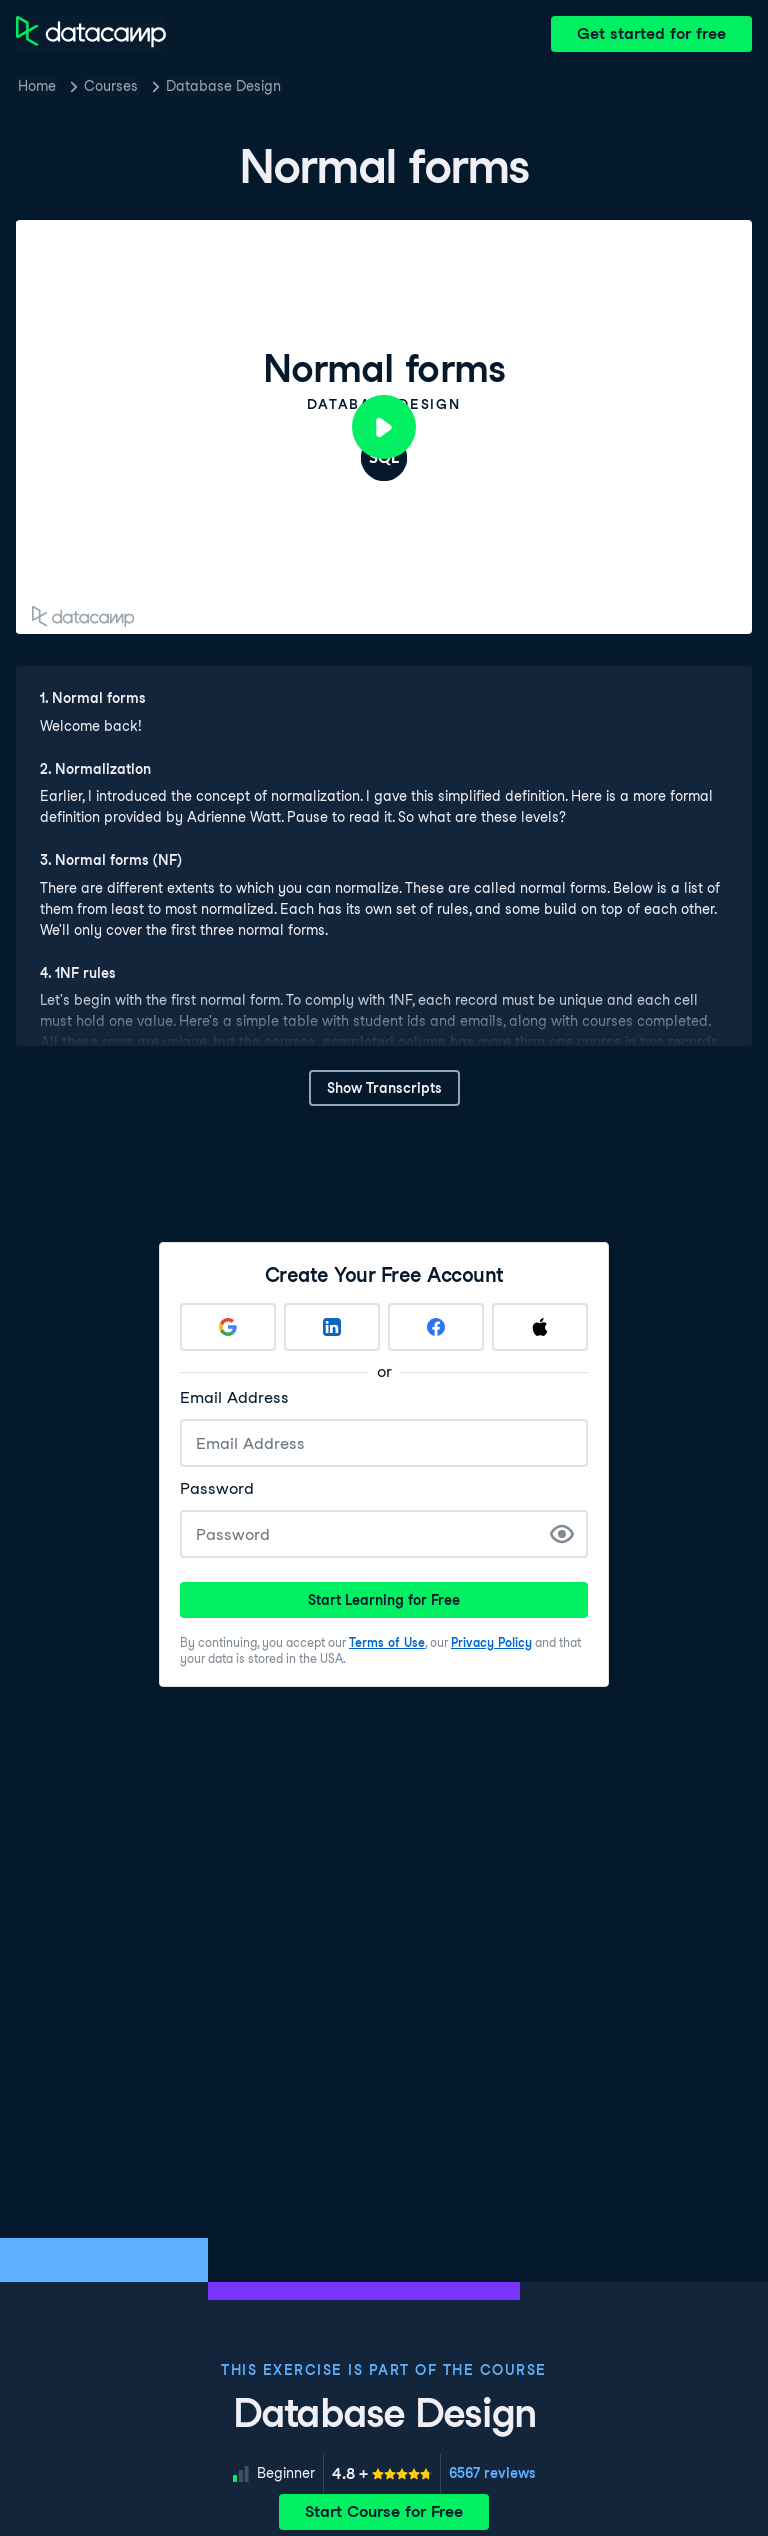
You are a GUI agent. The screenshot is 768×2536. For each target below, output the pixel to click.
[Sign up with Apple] (540, 1327)
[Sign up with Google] (228, 1327)
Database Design (223, 86)
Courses (111, 86)
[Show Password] (562, 1534)
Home (37, 86)
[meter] (382, 2474)
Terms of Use (387, 1642)
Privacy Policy (491, 1642)
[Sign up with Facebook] (436, 1327)
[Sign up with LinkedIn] (332, 1327)
